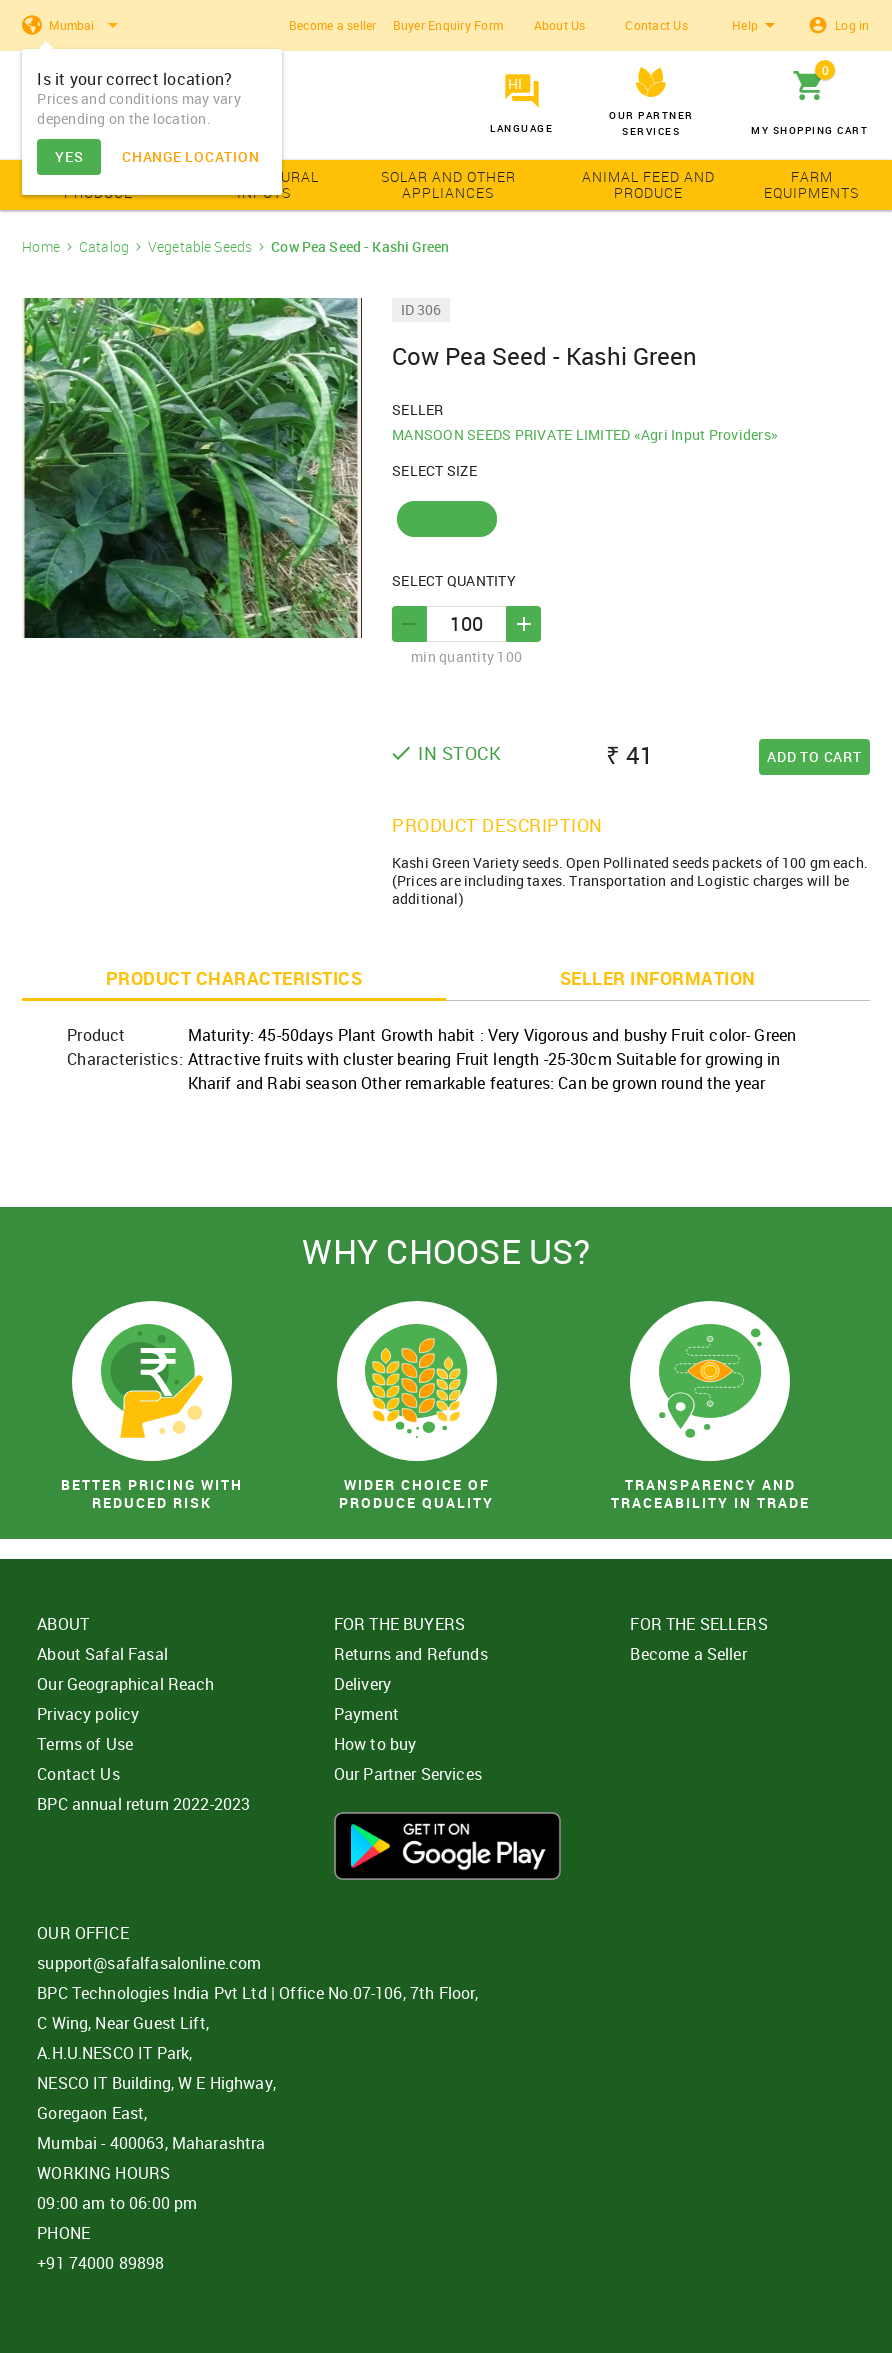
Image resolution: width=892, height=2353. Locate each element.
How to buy (375, 1744)
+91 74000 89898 (100, 2263)
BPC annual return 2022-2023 (143, 1804)
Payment (366, 1714)
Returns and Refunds (411, 1654)
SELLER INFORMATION (658, 978)
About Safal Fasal (102, 1654)
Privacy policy (88, 1714)
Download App (447, 1846)
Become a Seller (688, 1654)
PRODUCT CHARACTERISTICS (234, 978)
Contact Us (656, 25)
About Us (560, 25)
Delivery (362, 1684)
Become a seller (333, 25)
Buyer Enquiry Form (448, 25)
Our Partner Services (408, 1774)
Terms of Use (85, 1744)
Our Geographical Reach (125, 1684)
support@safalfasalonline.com (149, 1963)
